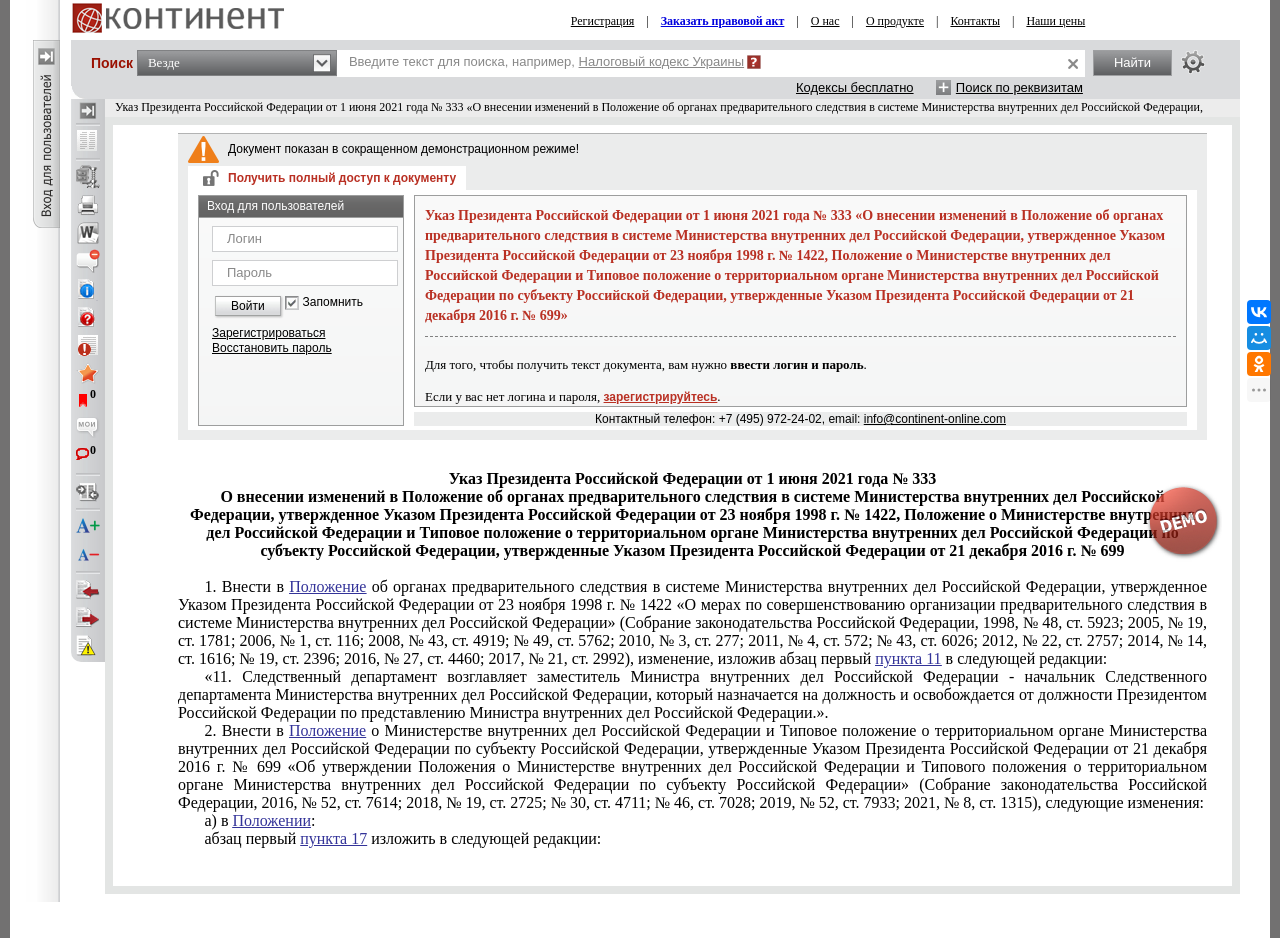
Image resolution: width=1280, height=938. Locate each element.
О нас (825, 21)
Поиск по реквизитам (1019, 87)
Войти (248, 306)
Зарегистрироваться (268, 333)
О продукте (895, 21)
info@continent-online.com (935, 419)
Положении (271, 820)
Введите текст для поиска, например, (546, 61)
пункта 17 (333, 838)
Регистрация (603, 21)
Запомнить (333, 302)
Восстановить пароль (272, 348)
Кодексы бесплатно (855, 87)
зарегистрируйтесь (661, 397)
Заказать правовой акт (723, 21)
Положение (327, 586)
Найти (1132, 62)
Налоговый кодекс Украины (662, 61)
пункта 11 (908, 658)
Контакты (975, 21)
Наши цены (1055, 21)
